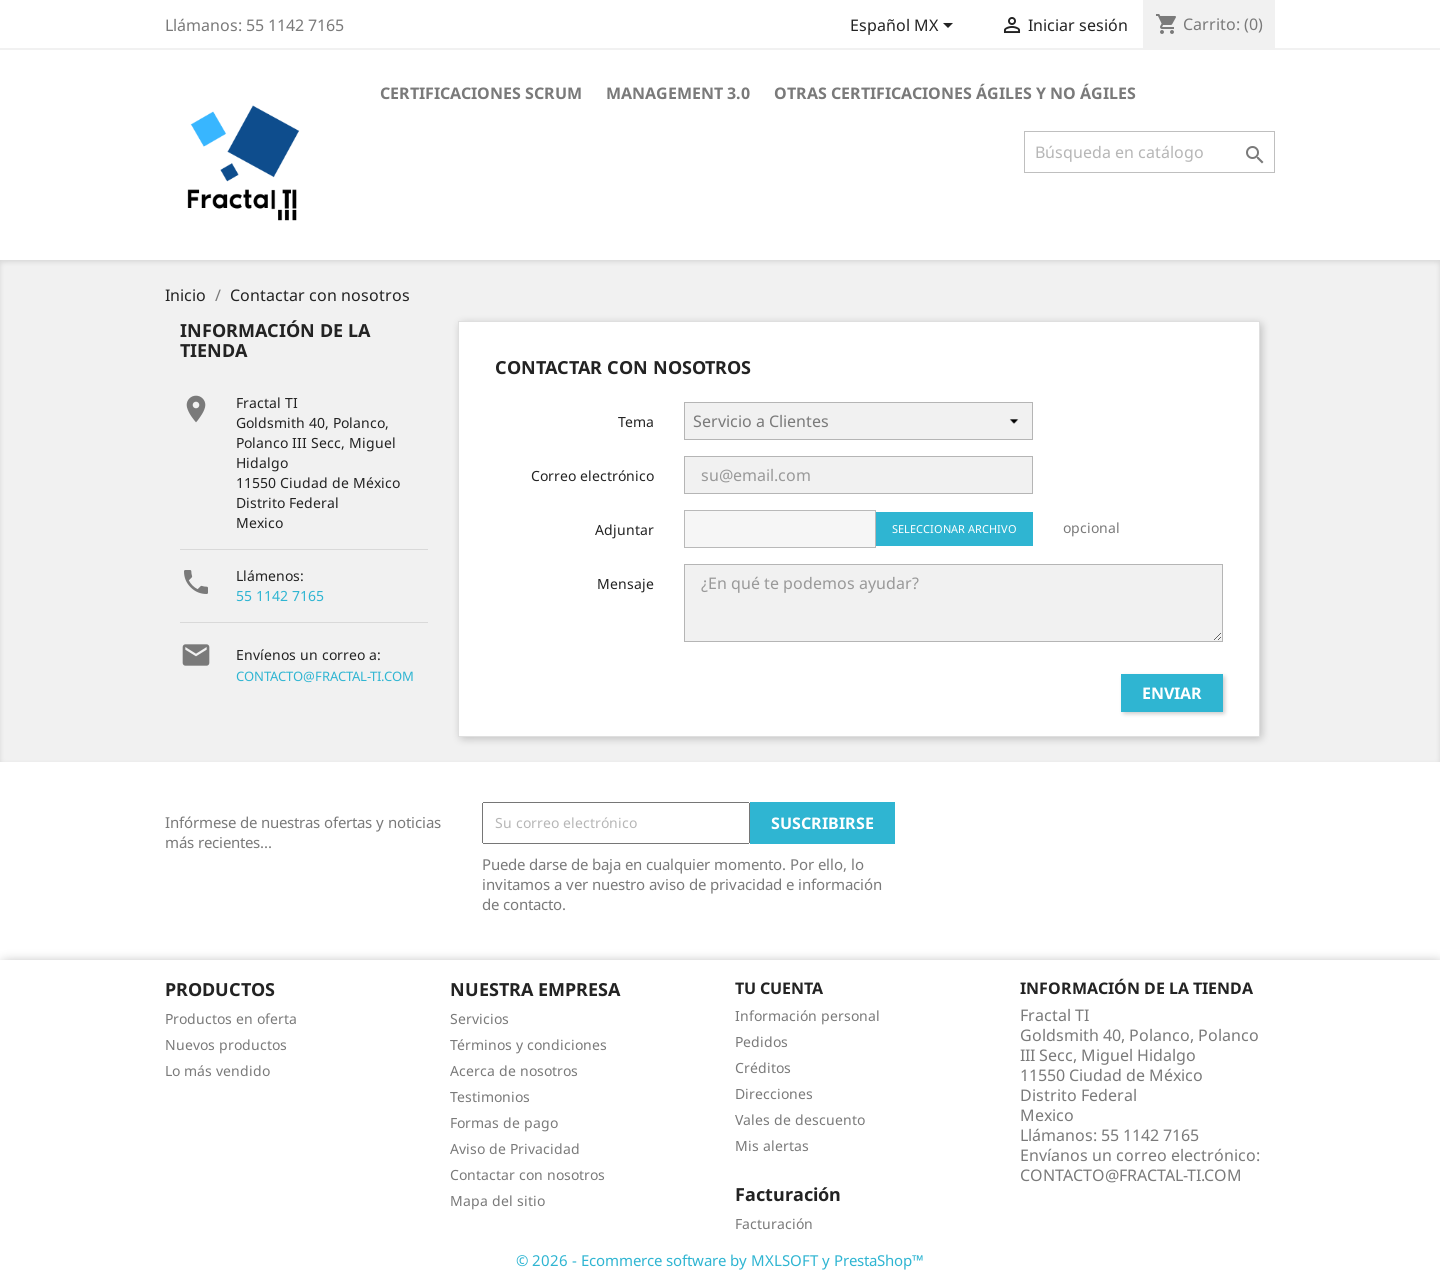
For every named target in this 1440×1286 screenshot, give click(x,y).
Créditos (763, 1067)
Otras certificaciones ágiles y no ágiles (955, 93)
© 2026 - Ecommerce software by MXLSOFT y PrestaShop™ (720, 1260)
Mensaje (625, 583)
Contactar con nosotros (527, 1174)
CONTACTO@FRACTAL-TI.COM (325, 676)
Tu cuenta (779, 988)
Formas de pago (504, 1122)
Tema (636, 421)
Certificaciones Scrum (481, 93)
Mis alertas (772, 1145)
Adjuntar (624, 529)
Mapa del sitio (497, 1200)
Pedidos (761, 1041)
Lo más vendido (217, 1070)
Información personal (807, 1015)
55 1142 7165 (280, 595)
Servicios (479, 1018)
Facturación (774, 1223)
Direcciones (774, 1093)
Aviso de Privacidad (515, 1148)
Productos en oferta (231, 1018)
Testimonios (490, 1096)
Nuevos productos (226, 1044)
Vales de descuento (800, 1119)
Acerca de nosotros (514, 1070)
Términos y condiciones (528, 1044)
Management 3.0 (678, 93)
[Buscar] (1149, 152)
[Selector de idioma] (905, 27)
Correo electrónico (592, 475)
